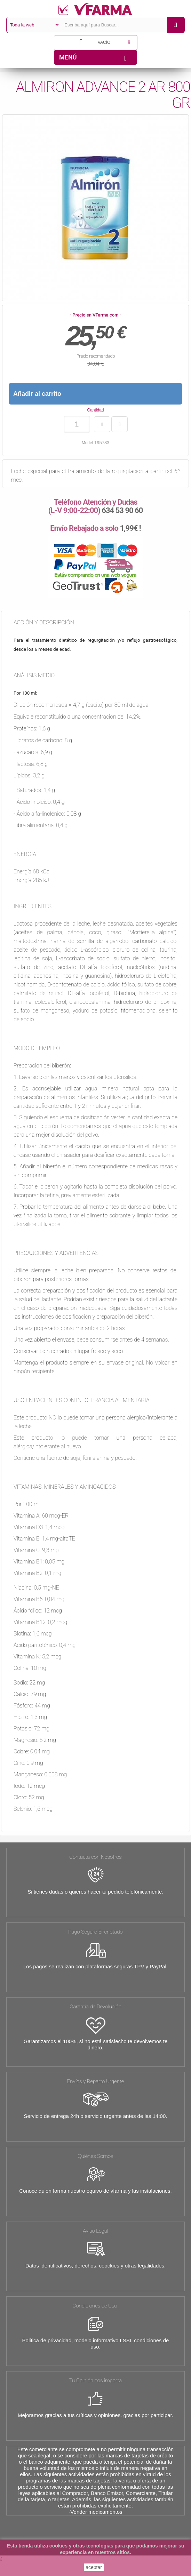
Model (87, 442)
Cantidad (95, 410)
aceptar (94, 2567)
